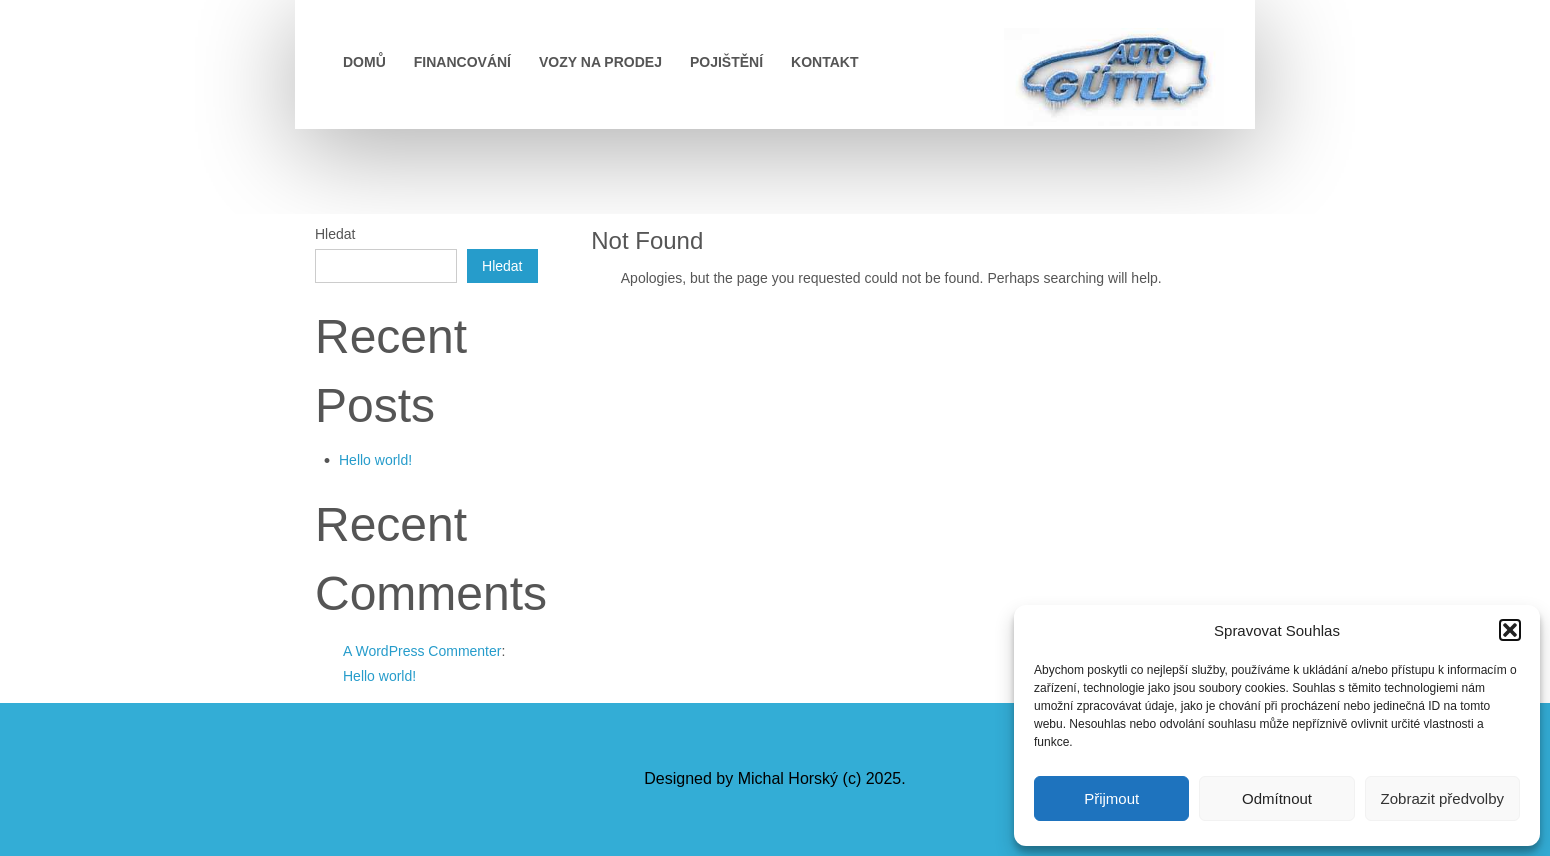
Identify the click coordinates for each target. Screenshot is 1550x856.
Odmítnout (1277, 798)
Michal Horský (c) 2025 (820, 778)
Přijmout (1111, 798)
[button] (1510, 630)
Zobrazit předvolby (1442, 798)
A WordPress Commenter (422, 651)
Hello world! (375, 460)
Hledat (335, 234)
